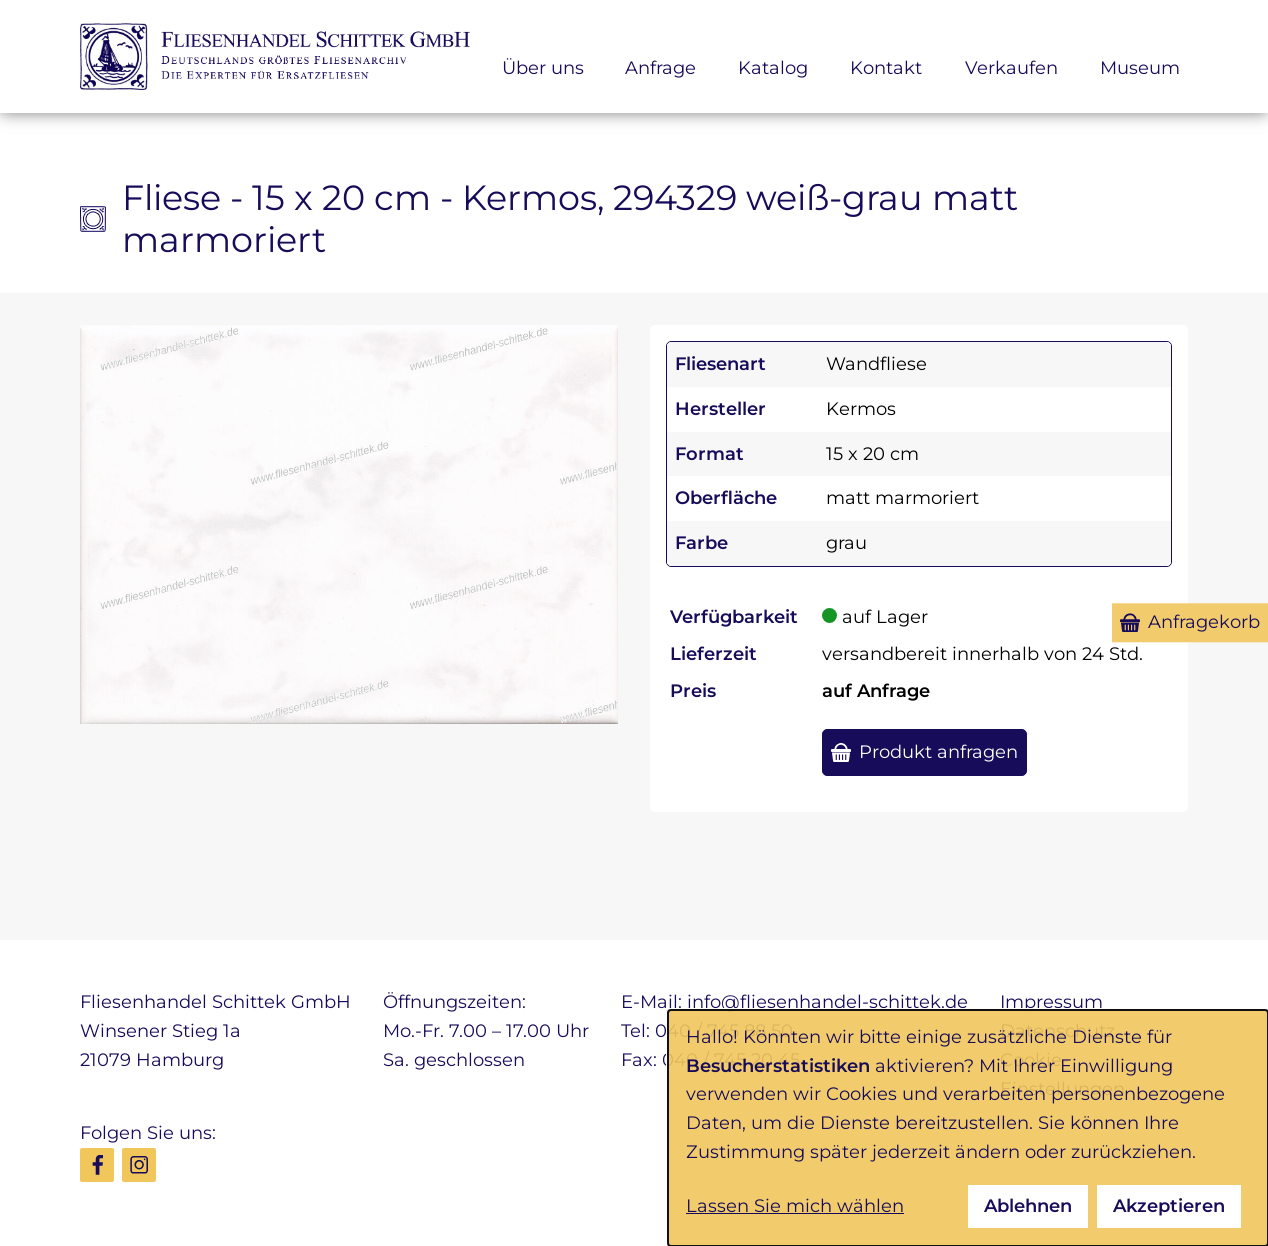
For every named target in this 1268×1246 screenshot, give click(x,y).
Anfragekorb (1204, 622)
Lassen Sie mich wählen (795, 1206)
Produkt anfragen (938, 752)
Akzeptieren (1169, 1206)
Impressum (1051, 1002)
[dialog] (968, 1128)
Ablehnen (1028, 1206)
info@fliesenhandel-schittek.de (827, 1002)
